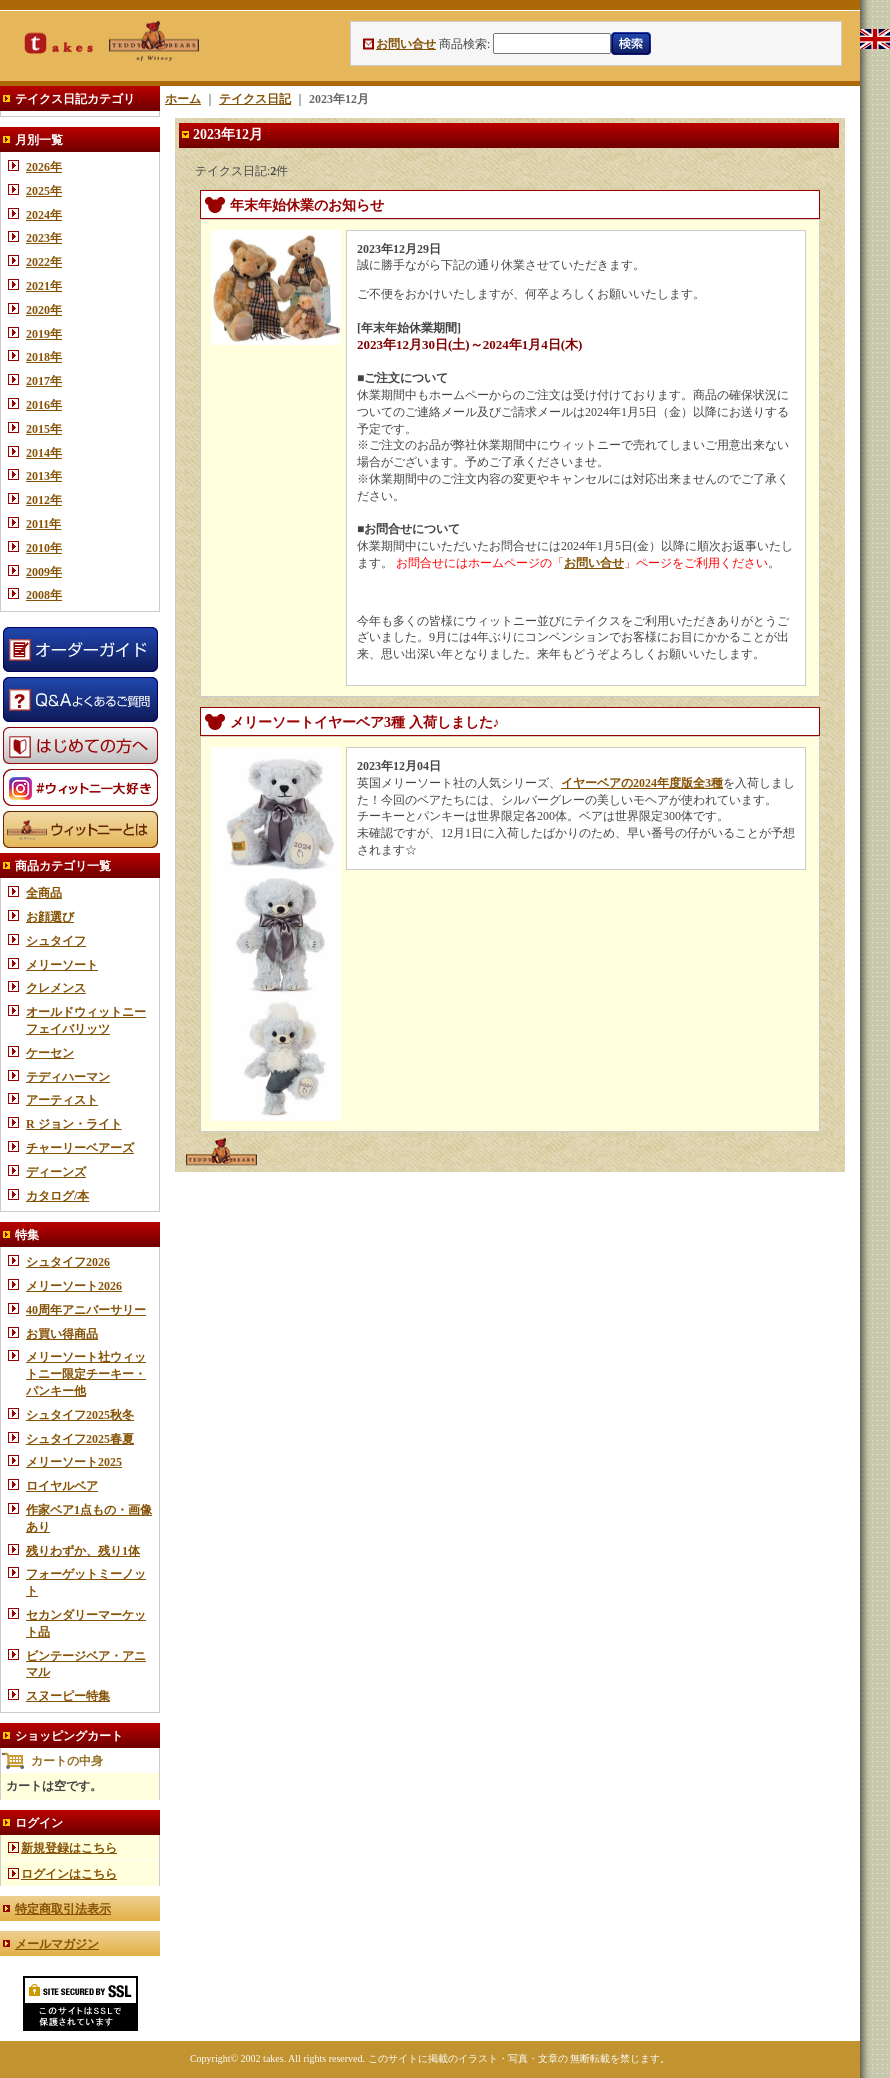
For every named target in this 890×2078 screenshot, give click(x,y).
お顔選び (50, 917)
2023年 (44, 238)
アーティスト (62, 1100)
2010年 (44, 548)
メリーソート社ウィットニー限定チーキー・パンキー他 (86, 1374)
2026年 (44, 167)
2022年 (44, 262)
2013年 (44, 476)
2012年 (44, 500)
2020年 (44, 310)
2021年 (44, 286)
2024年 (44, 215)
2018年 (44, 357)
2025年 (44, 191)
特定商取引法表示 (63, 1909)
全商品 (44, 893)
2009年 (44, 572)
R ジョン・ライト (74, 1124)
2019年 (44, 334)
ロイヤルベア (62, 1486)
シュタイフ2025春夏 (80, 1439)
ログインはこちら (69, 1874)
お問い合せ (406, 44)
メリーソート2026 (74, 1286)
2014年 (44, 453)
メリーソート (62, 965)
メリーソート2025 (74, 1462)
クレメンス (56, 988)
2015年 (44, 429)
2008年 (44, 595)
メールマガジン (57, 1944)
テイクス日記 (255, 99)
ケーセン (50, 1053)
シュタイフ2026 (68, 1262)
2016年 (44, 405)
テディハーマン (68, 1077)
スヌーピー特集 (68, 1696)
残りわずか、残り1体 (83, 1551)
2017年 (44, 381)
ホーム (183, 99)
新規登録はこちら (69, 1848)
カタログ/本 (57, 1196)
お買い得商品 (62, 1334)
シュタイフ (56, 941)
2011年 (43, 524)
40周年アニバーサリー (86, 1310)
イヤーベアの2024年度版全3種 (642, 783)
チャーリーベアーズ (80, 1148)
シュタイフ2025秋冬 (80, 1415)
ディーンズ (56, 1172)
